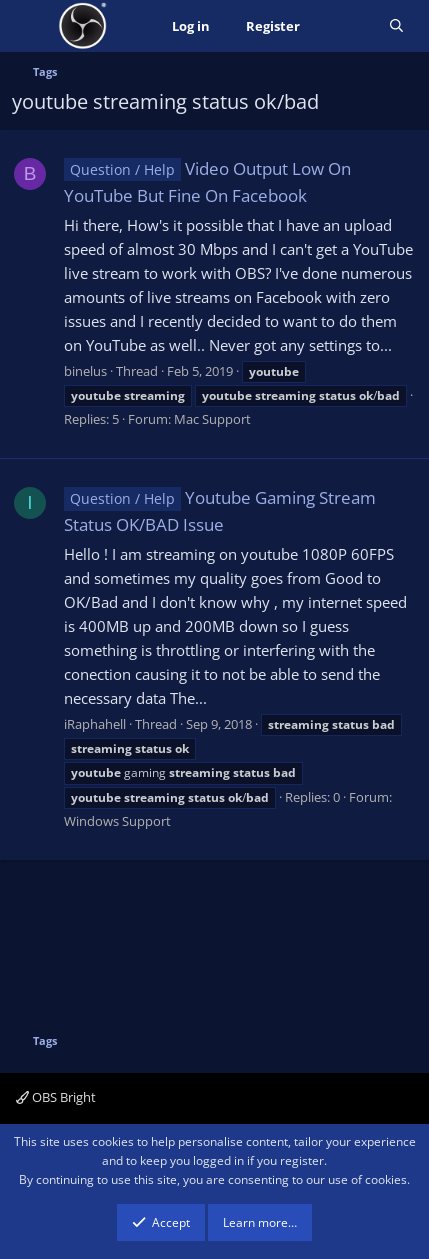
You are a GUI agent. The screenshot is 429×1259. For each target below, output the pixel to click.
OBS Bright (56, 1097)
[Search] (396, 26)
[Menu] (29, 26)
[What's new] (344, 26)
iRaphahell (95, 724)
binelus (85, 371)
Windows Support (117, 821)
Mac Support (212, 419)
